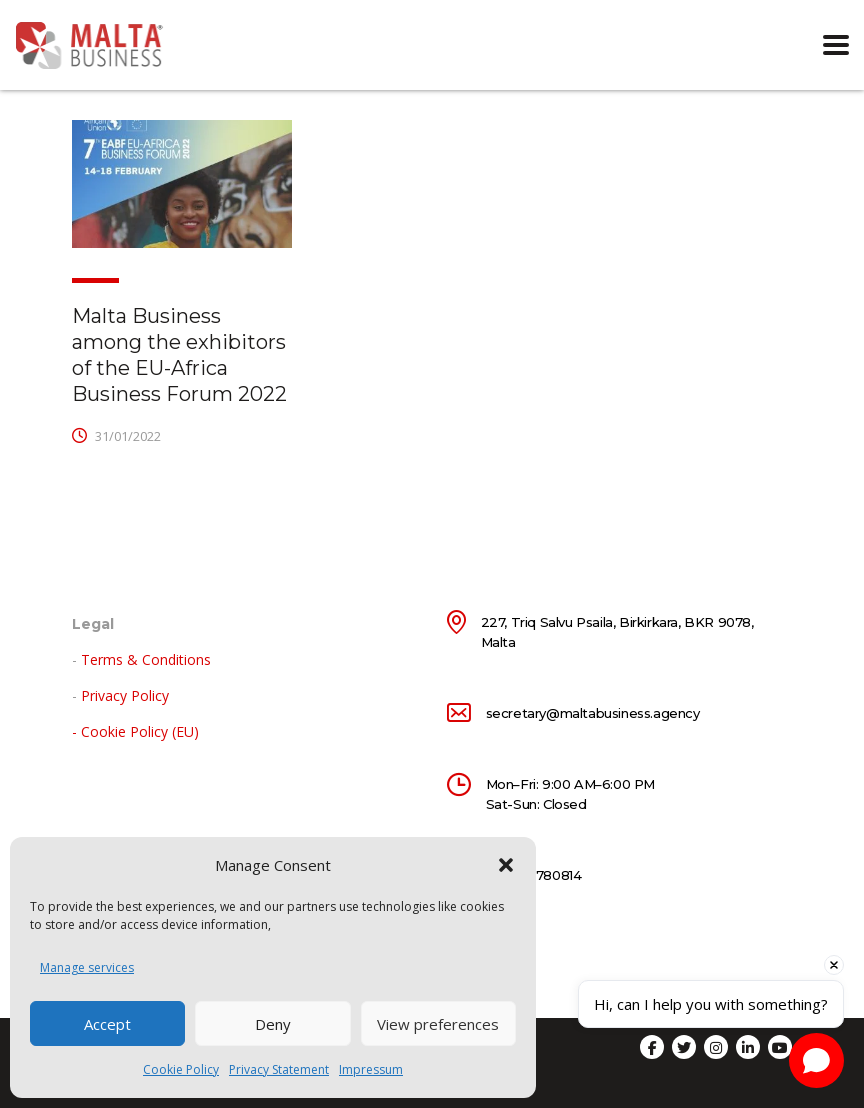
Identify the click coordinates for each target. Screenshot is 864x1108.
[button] (506, 865)
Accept (107, 1024)
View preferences (438, 1024)
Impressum (371, 1069)
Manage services (87, 967)
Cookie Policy (181, 1069)
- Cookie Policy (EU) (135, 731)
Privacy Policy (125, 695)
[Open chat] (816, 1060)
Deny (273, 1024)
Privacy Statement (279, 1069)
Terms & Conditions (146, 659)
